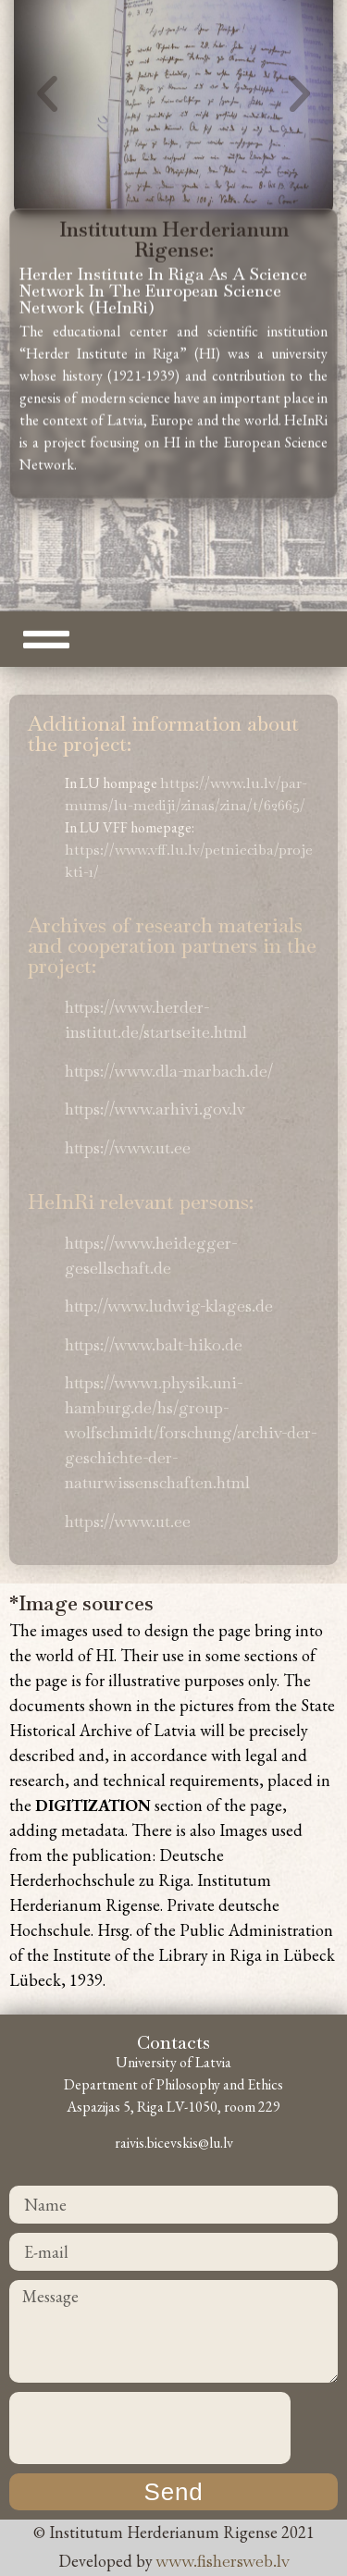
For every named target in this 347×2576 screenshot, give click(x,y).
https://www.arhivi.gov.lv (155, 1108)
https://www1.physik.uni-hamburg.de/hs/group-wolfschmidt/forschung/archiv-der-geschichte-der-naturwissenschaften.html (190, 1432)
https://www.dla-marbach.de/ (169, 1070)
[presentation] (150, 2428)
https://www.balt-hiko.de (153, 1344)
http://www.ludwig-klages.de (169, 1305)
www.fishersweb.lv (223, 2560)
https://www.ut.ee (128, 1147)
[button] (47, 68)
